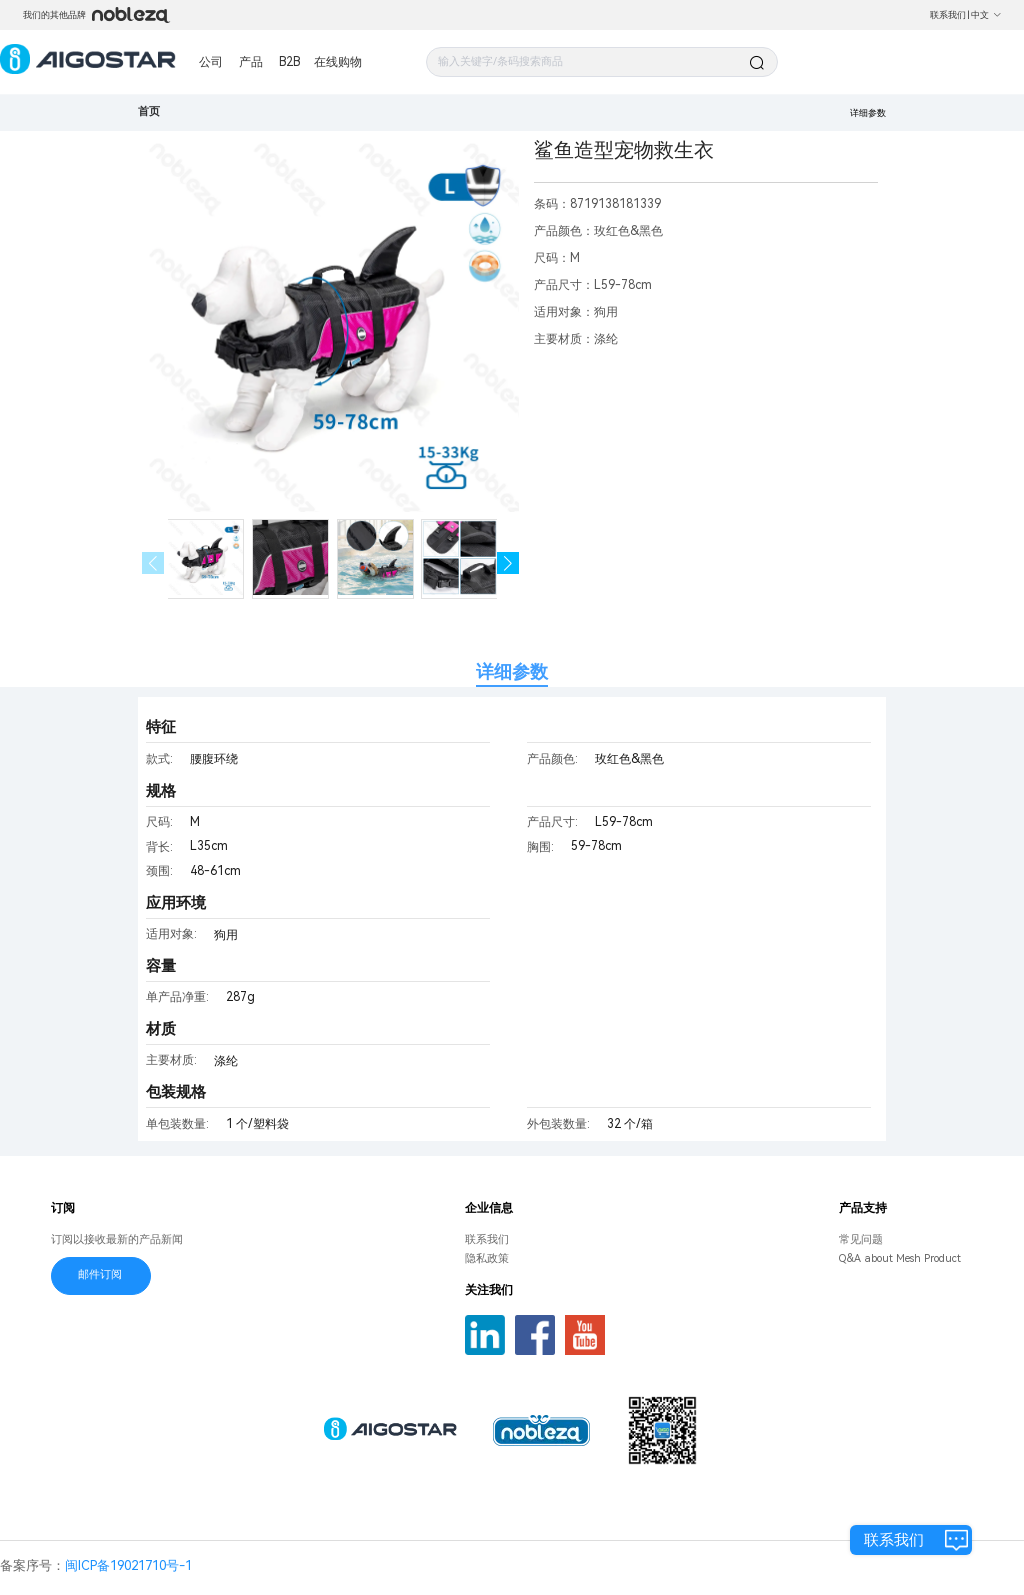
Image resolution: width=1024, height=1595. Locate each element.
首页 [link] (149, 111)
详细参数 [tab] (512, 671)
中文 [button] (986, 15)
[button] (508, 563)
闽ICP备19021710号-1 (128, 1565)
